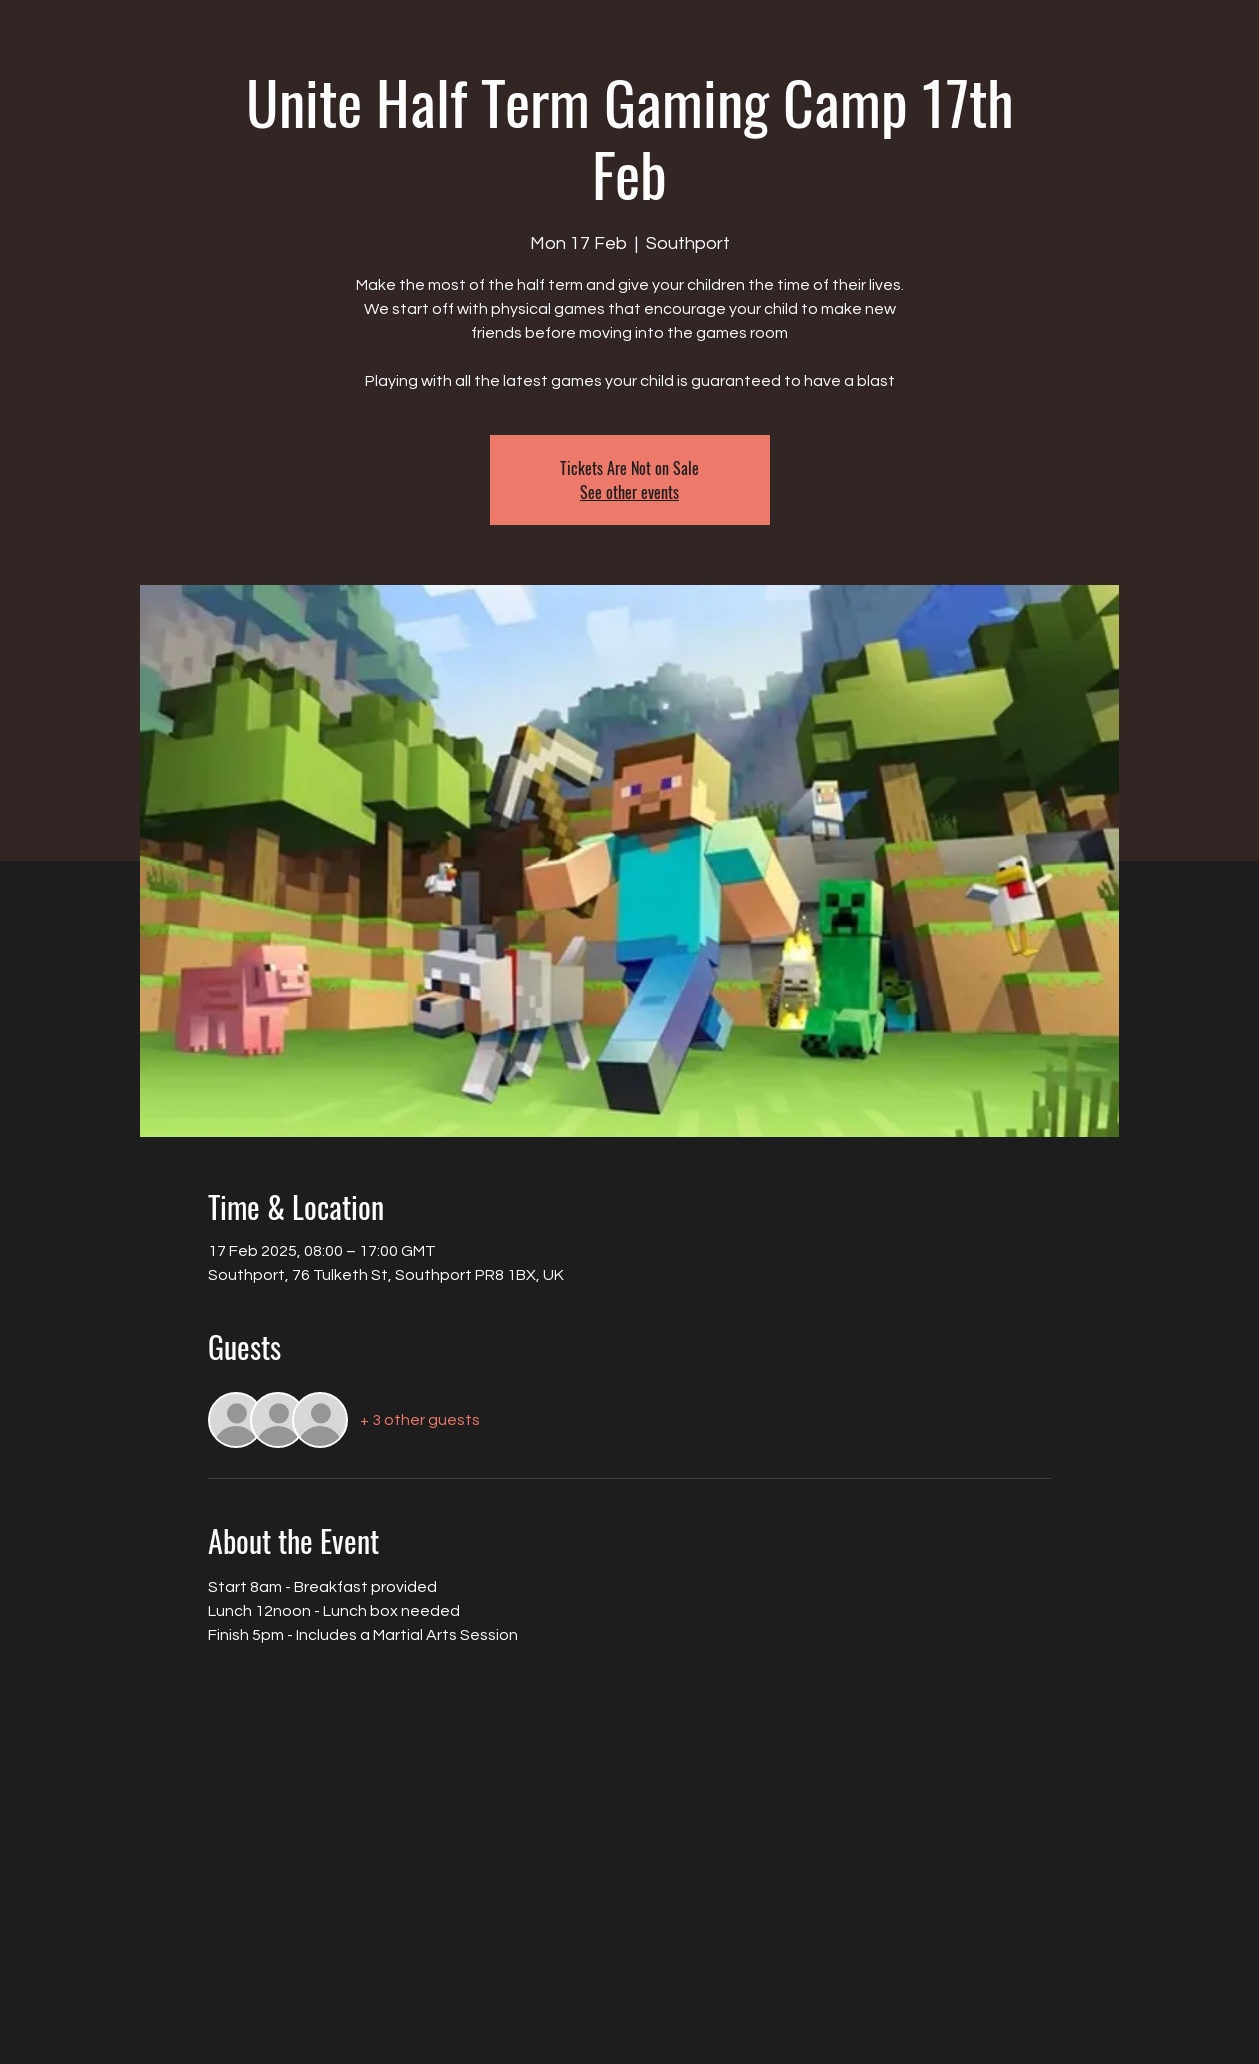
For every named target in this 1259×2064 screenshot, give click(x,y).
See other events (629, 492)
